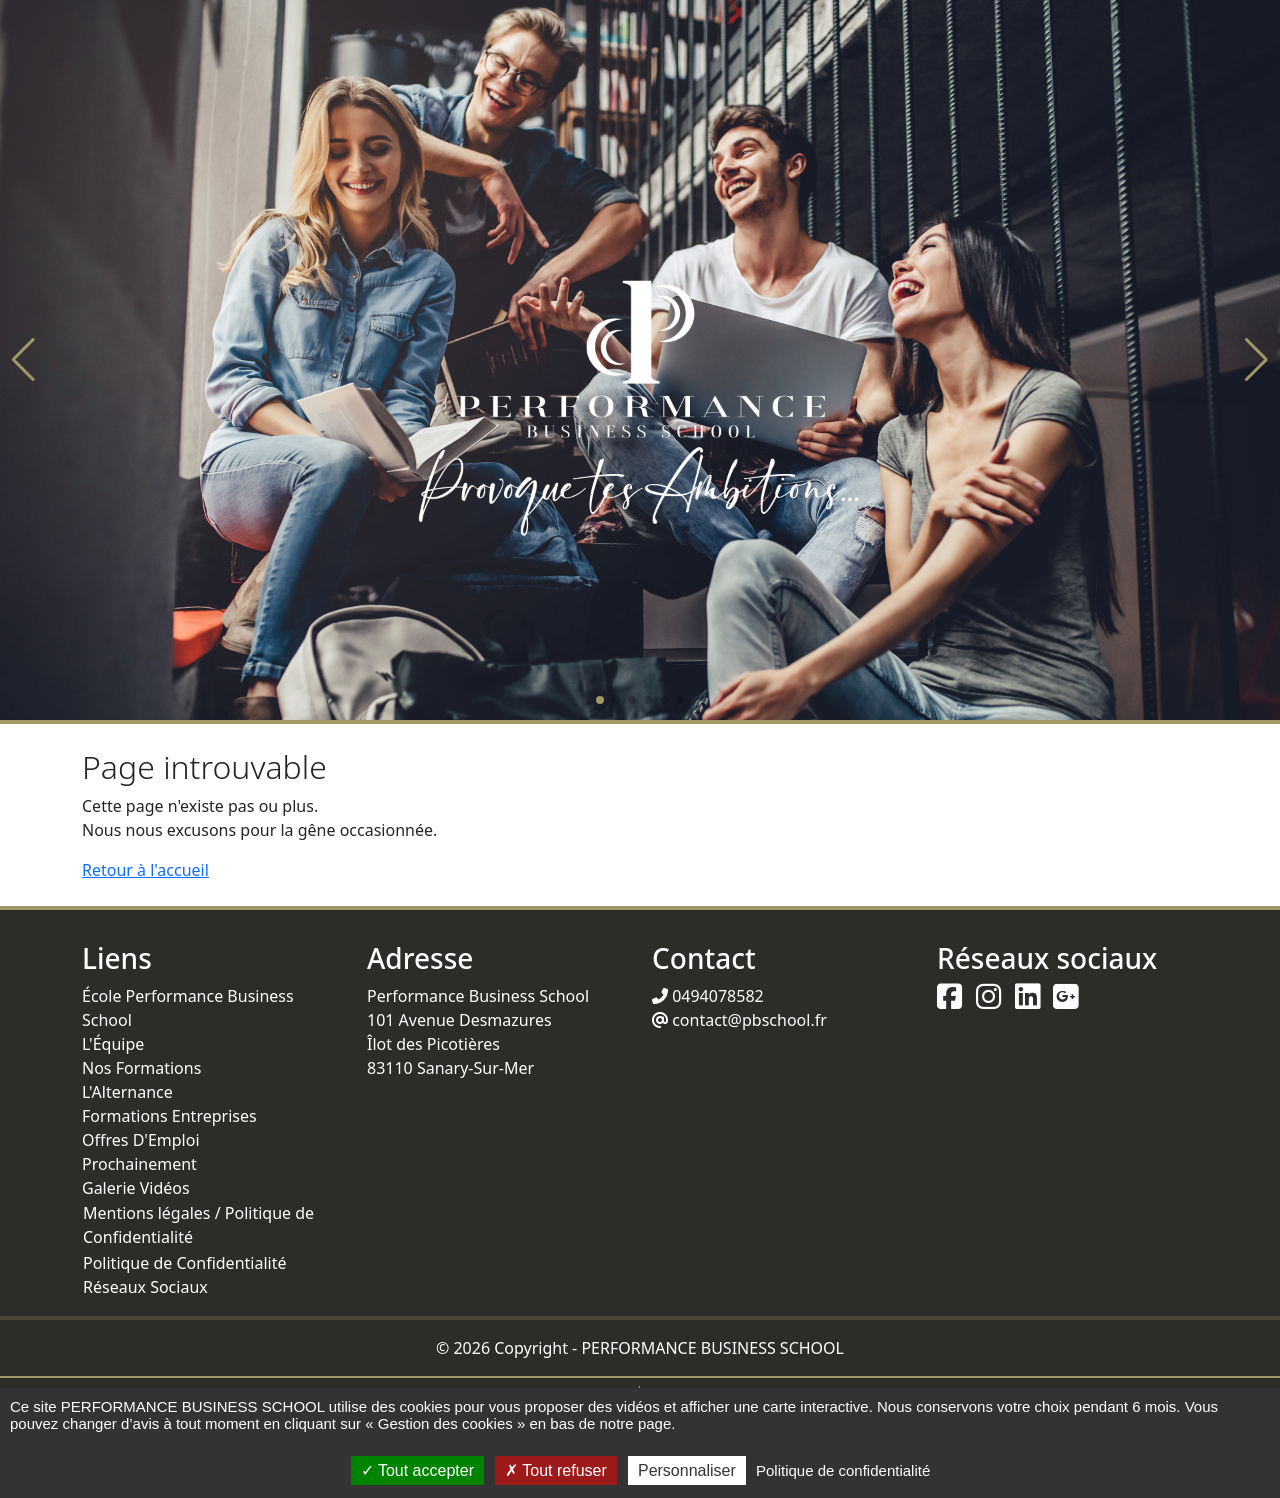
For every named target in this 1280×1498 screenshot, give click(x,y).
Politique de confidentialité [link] (843, 1470)
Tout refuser (556, 1470)
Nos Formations (141, 1068)
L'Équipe (113, 1044)
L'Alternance (127, 1092)
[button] (23, 360)
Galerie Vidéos (136, 1188)
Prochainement (139, 1164)
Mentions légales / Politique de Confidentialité (198, 1225)
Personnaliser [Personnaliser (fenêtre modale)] (687, 1470)
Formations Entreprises (169, 1116)
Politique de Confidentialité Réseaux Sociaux (184, 1275)
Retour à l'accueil (145, 870)
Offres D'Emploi (141, 1140)
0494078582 (708, 996)
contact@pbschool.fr (739, 1020)
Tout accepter (417, 1470)
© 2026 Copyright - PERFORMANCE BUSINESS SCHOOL (640, 1348)
